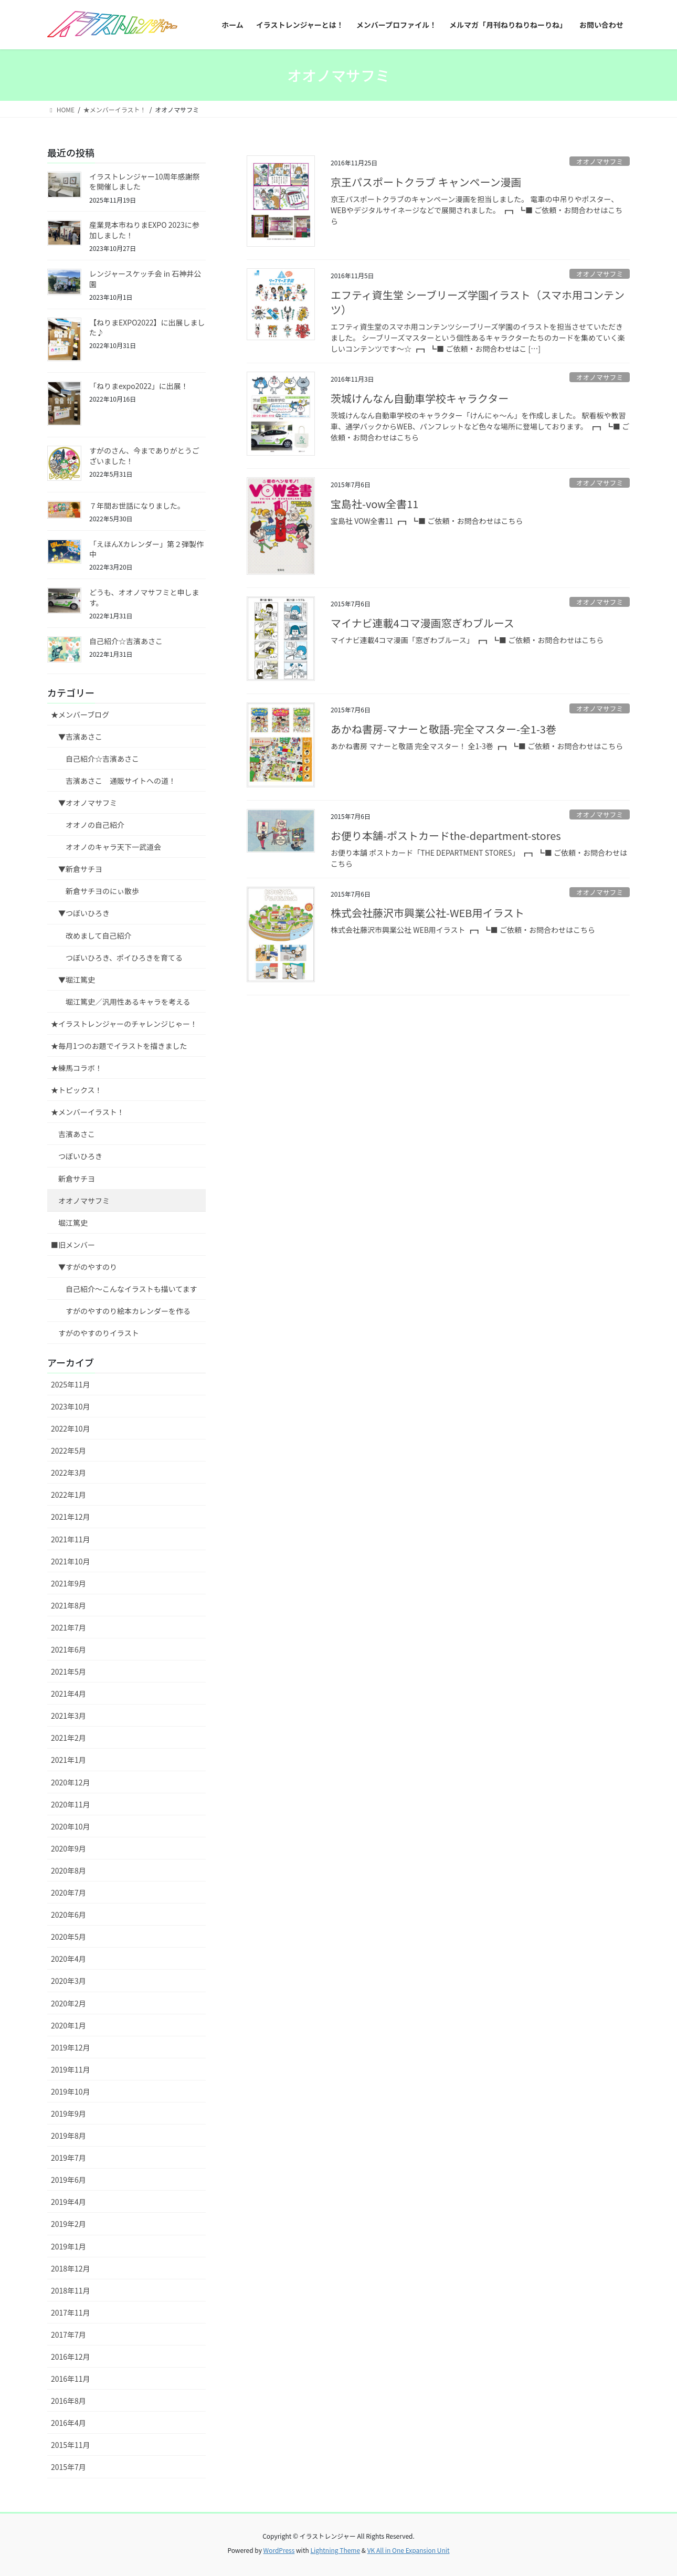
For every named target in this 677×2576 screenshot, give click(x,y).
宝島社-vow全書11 (374, 503)
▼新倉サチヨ (80, 869)
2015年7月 (68, 2467)
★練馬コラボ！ (76, 1068)
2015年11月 (70, 2445)
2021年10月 (70, 1561)
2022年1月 (68, 1494)
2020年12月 (70, 1782)
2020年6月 (68, 1914)
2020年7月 (68, 1892)
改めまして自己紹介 (99, 935)
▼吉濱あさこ (80, 736)
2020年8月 (68, 1870)
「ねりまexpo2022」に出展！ (138, 386)
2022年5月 (68, 1450)
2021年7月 (68, 1627)
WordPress (279, 2550)
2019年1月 (68, 2246)
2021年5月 (68, 1671)
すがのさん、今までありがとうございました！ (144, 455)
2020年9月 (68, 1848)
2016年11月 (70, 2378)
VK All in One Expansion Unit (408, 2550)
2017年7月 (68, 2334)
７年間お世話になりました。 (137, 505)
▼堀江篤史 (76, 979)
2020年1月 (68, 2025)
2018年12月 (70, 2268)
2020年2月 (68, 2003)
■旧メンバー (73, 1244)
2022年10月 (70, 1428)
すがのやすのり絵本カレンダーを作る (128, 1311)
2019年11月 (70, 2069)
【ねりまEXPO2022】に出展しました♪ (147, 327)
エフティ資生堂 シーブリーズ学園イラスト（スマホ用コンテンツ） (478, 302)
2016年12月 (70, 2356)
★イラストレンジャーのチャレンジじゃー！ (124, 1023)
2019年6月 (68, 2179)
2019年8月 (68, 2135)
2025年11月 (70, 1384)
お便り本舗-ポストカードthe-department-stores (446, 835)
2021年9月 (68, 1583)
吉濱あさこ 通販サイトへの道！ (121, 780)
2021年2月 (68, 1737)
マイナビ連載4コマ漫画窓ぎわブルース (422, 622)
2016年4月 (68, 2422)
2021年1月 (68, 1759)
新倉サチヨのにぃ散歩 (102, 891)
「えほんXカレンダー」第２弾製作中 (146, 549)
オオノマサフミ (599, 161)
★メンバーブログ (80, 714)
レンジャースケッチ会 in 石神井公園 (145, 278)
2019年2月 (68, 2223)
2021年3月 (68, 1715)
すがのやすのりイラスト (98, 1333)
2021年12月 (70, 1516)
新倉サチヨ (76, 1178)
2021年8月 (68, 1605)
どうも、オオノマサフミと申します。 (144, 597)
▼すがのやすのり (87, 1266)
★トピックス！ (76, 1090)
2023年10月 (70, 1406)
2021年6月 (68, 1649)
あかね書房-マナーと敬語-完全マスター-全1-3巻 (443, 729)
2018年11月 (70, 2290)
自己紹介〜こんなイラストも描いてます (131, 1289)
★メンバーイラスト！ (87, 1112)
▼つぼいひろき (84, 913)
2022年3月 (68, 1472)
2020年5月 (68, 1936)
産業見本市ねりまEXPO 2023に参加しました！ (144, 229)
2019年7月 (68, 2157)
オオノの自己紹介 (95, 824)
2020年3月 (68, 1980)
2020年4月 (68, 1958)
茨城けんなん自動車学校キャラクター (420, 398)
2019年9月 (68, 2113)
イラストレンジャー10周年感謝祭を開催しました (144, 181)
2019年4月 (68, 2201)
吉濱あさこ (76, 1134)
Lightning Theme (335, 2550)
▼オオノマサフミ (87, 802)
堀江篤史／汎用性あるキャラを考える (128, 1001)
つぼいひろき (80, 1156)
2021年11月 (70, 1539)
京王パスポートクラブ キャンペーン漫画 (426, 182)
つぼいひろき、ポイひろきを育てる (124, 957)
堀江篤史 (73, 1222)
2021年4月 (68, 1693)
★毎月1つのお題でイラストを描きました (119, 1045)
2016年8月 (68, 2400)
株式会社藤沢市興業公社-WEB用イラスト (427, 912)
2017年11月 (70, 2312)
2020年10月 (70, 1826)
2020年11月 (70, 1804)
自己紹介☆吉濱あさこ (126, 641)
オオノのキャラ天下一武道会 (113, 847)
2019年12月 (70, 2047)
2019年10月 (70, 2091)
